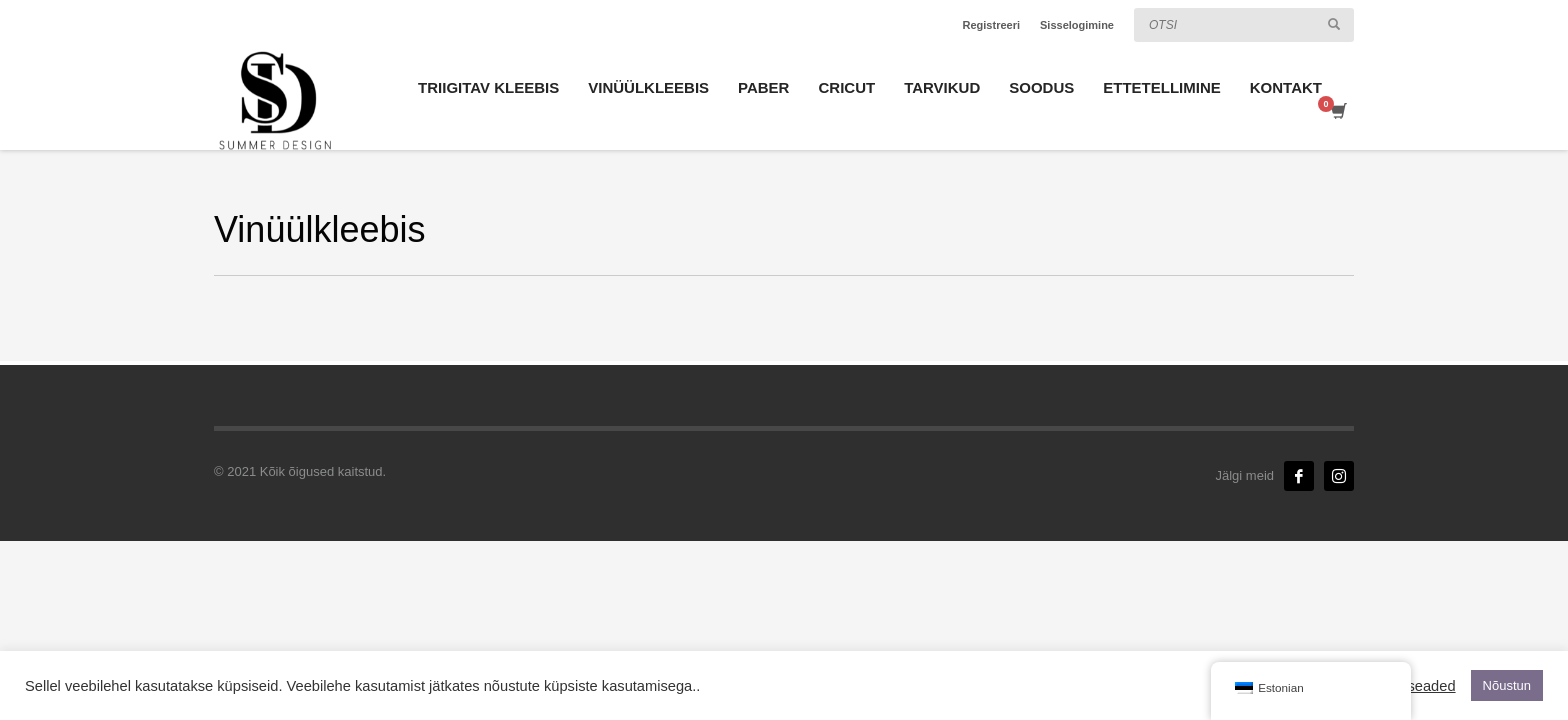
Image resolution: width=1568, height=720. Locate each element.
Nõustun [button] (1507, 685)
